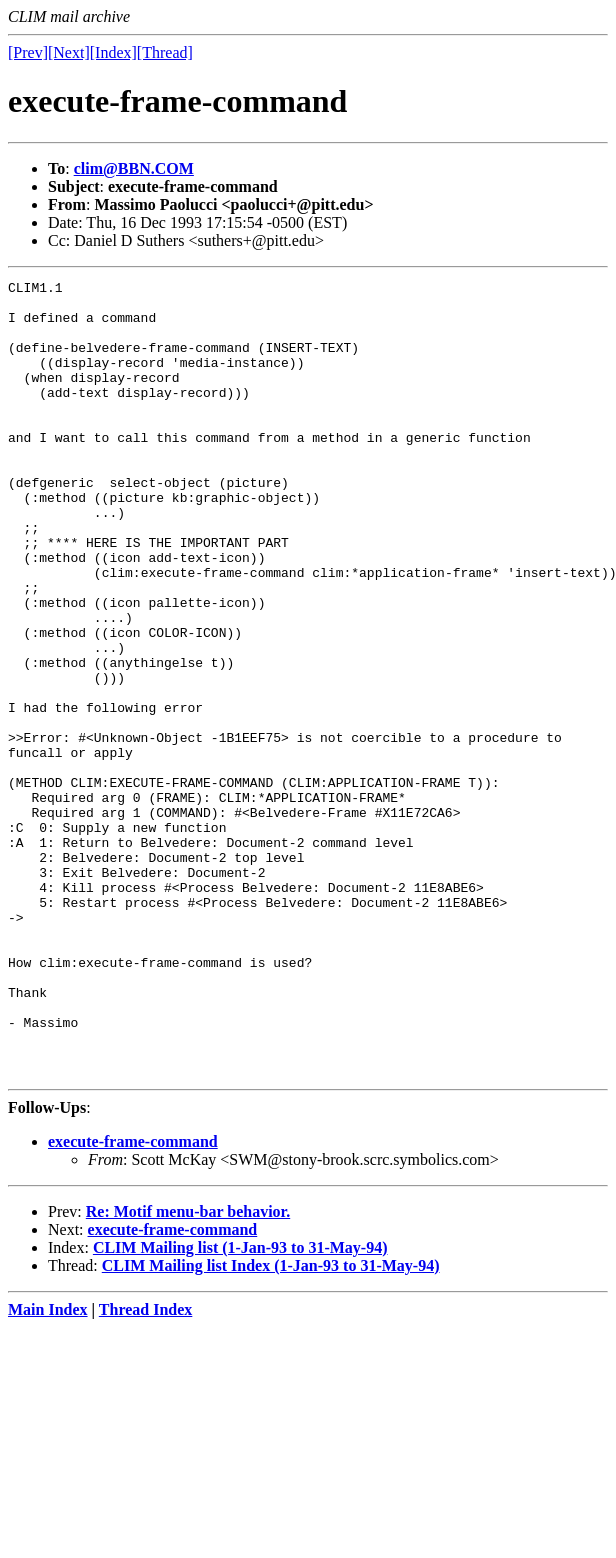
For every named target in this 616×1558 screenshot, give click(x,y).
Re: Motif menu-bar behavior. (188, 1370)
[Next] (69, 52)
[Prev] (28, 52)
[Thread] (165, 52)
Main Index (48, 1468)
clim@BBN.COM (134, 168)
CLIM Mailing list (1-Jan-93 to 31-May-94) (240, 1406)
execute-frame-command (133, 1300)
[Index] (113, 52)
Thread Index (146, 1468)
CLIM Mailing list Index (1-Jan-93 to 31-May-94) (271, 1424)
